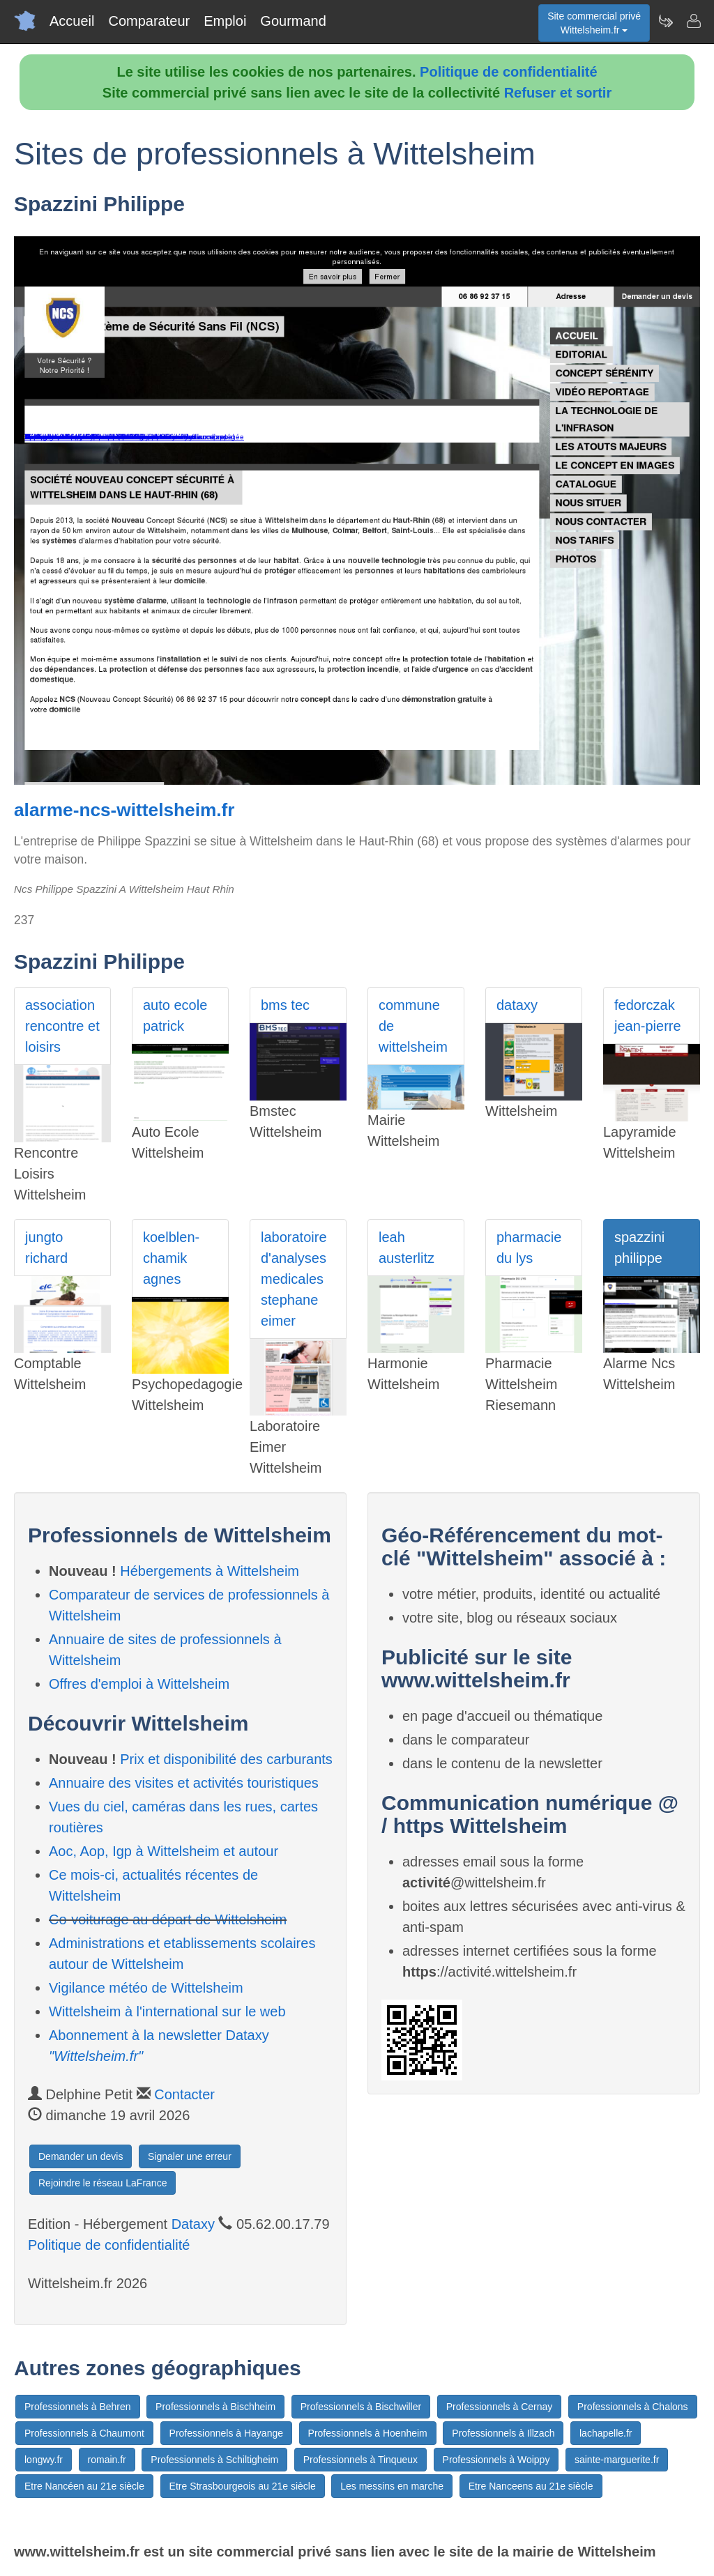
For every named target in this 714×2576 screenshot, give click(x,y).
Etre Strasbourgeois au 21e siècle (242, 2486)
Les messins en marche (391, 2486)
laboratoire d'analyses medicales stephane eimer (294, 1278)
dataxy (517, 1005)
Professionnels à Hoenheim (367, 2433)
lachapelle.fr (605, 2433)
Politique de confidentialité (508, 71)
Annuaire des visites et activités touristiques (184, 1783)
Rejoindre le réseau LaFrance (102, 2182)
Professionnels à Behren (77, 2406)
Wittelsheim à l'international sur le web (167, 2011)
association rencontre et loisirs (62, 1026)
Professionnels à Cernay (499, 2406)
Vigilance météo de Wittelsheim (146, 1987)
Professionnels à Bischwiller (361, 2406)
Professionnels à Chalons (632, 2406)
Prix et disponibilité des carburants (226, 1759)
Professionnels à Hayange (226, 2433)
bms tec (285, 1005)
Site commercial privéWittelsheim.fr (594, 23)
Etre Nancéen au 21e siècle (84, 2486)
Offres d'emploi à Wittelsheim (139, 1684)
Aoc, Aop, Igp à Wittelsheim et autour (163, 1851)
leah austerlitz (406, 1247)
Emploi (225, 21)
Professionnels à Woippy (496, 2459)
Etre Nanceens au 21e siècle (531, 2486)
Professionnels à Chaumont (84, 2433)
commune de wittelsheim (413, 1026)
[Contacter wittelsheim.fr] (693, 21)
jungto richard (46, 1247)
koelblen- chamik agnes (171, 1258)
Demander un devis (80, 2156)
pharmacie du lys (528, 1247)
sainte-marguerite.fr (617, 2459)
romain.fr (107, 2459)
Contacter (184, 2094)
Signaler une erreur (189, 2156)
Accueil (72, 21)
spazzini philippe (639, 1247)
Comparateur (149, 21)
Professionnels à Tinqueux (360, 2459)
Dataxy (193, 2224)
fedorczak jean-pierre (647, 1015)
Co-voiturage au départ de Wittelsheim (168, 1919)
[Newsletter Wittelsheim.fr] (665, 21)
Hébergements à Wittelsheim (209, 1571)
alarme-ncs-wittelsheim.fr (124, 809)
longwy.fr (43, 2459)
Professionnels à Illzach (503, 2433)
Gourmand (293, 21)
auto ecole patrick (175, 1015)
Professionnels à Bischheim (215, 2406)
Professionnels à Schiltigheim (214, 2459)
